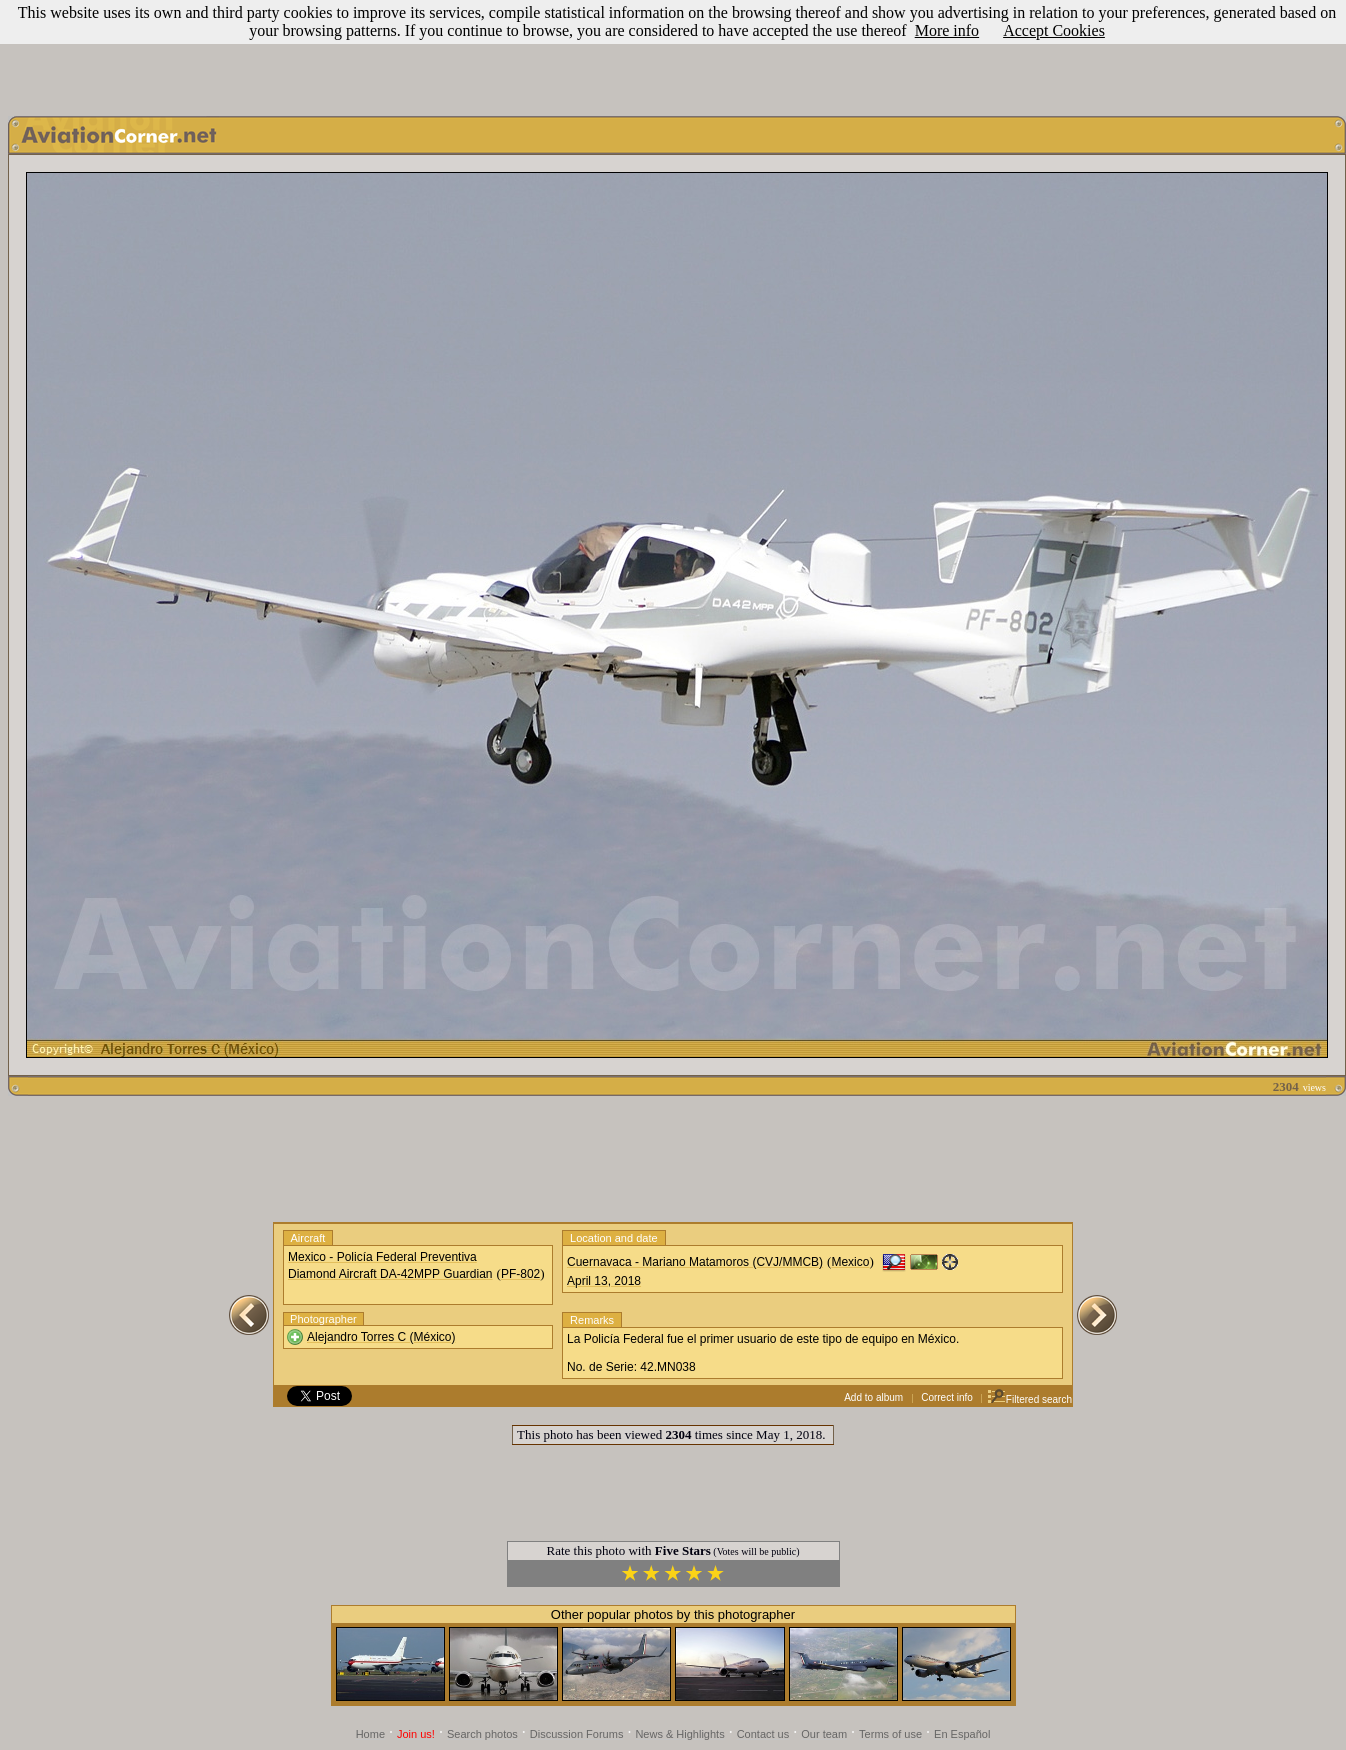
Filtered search (1029, 1399)
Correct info (947, 1397)
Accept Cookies (1054, 30)
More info (947, 30)
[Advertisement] (673, 53)
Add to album (873, 1397)
